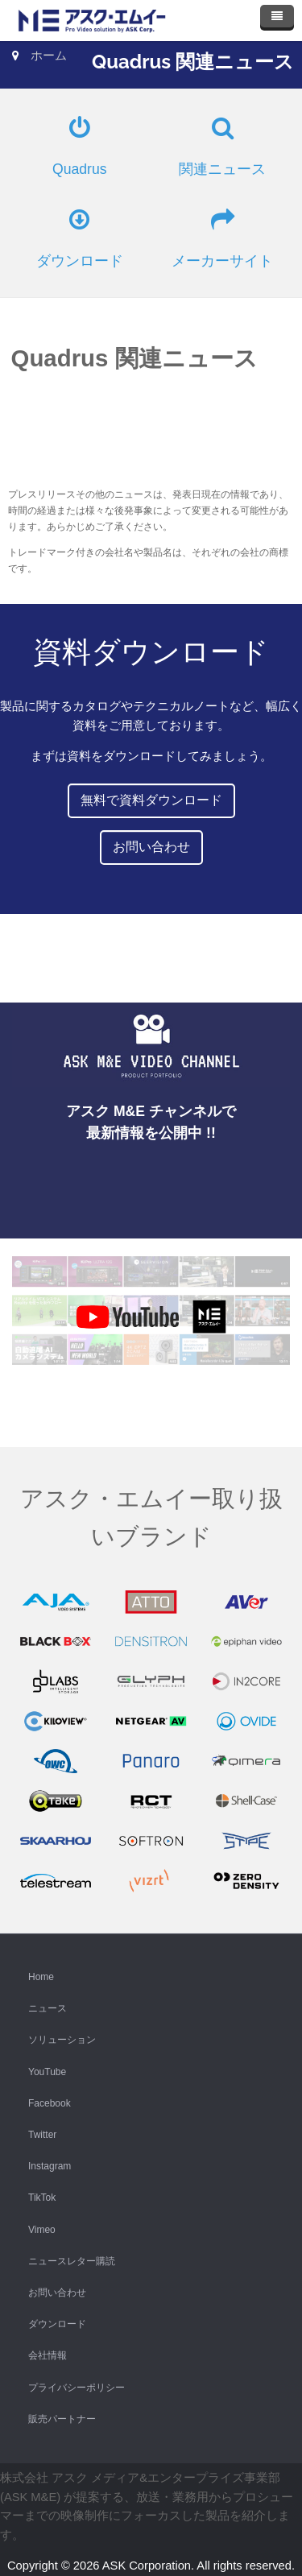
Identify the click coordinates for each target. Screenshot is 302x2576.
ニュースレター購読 (71, 2261)
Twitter (42, 2134)
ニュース (47, 2008)
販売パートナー (62, 2419)
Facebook (49, 2103)
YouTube (47, 2072)
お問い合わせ (151, 847)
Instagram (49, 2166)
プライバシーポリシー (76, 2387)
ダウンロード (57, 2324)
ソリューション (62, 2039)
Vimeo (42, 2229)
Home (41, 1977)
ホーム (49, 55)
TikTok (42, 2197)
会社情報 (47, 2355)
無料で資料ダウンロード (151, 800)
